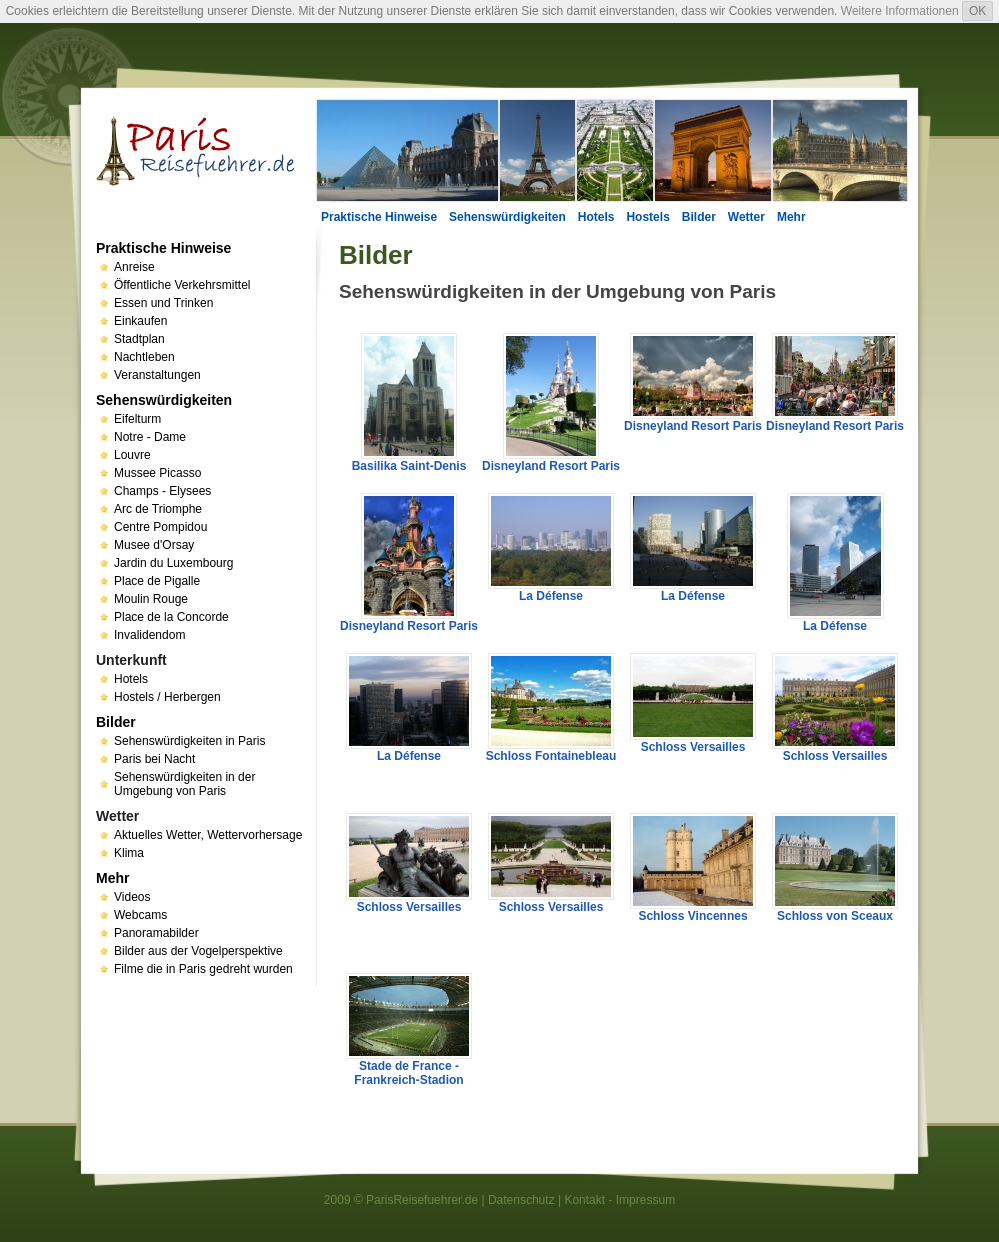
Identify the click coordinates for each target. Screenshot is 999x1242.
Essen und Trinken (163, 303)
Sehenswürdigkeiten (507, 217)
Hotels (596, 217)
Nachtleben (144, 357)
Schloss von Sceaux (835, 916)
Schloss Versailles (693, 747)
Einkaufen (140, 321)
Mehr (791, 217)
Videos (132, 897)
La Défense (551, 596)
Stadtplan (139, 339)
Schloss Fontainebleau (551, 756)
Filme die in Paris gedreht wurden (203, 969)
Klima (129, 853)
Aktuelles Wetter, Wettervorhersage (208, 835)
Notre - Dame (150, 437)
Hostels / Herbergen (167, 697)
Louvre (132, 455)
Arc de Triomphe (158, 509)
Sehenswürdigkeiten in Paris (189, 741)
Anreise (134, 267)
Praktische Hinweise (379, 217)
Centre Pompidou (160, 527)
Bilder (699, 217)
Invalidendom (149, 635)
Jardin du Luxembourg (173, 563)
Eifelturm (137, 419)
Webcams (140, 915)
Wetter (746, 217)
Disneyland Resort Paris (551, 466)
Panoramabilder (156, 933)
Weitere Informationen (900, 11)
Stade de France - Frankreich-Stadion (408, 1073)
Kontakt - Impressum (619, 1200)
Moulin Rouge (151, 599)
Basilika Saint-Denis (409, 466)
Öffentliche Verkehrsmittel (182, 285)
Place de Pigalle (157, 581)
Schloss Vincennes (692, 916)
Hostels (647, 217)
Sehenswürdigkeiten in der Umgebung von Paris (184, 784)
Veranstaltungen (157, 375)
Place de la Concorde (171, 617)
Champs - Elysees (162, 491)
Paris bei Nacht (154, 759)
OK (977, 11)
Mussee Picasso (157, 473)
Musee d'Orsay (154, 545)
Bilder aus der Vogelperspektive (198, 951)
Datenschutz (521, 1200)
